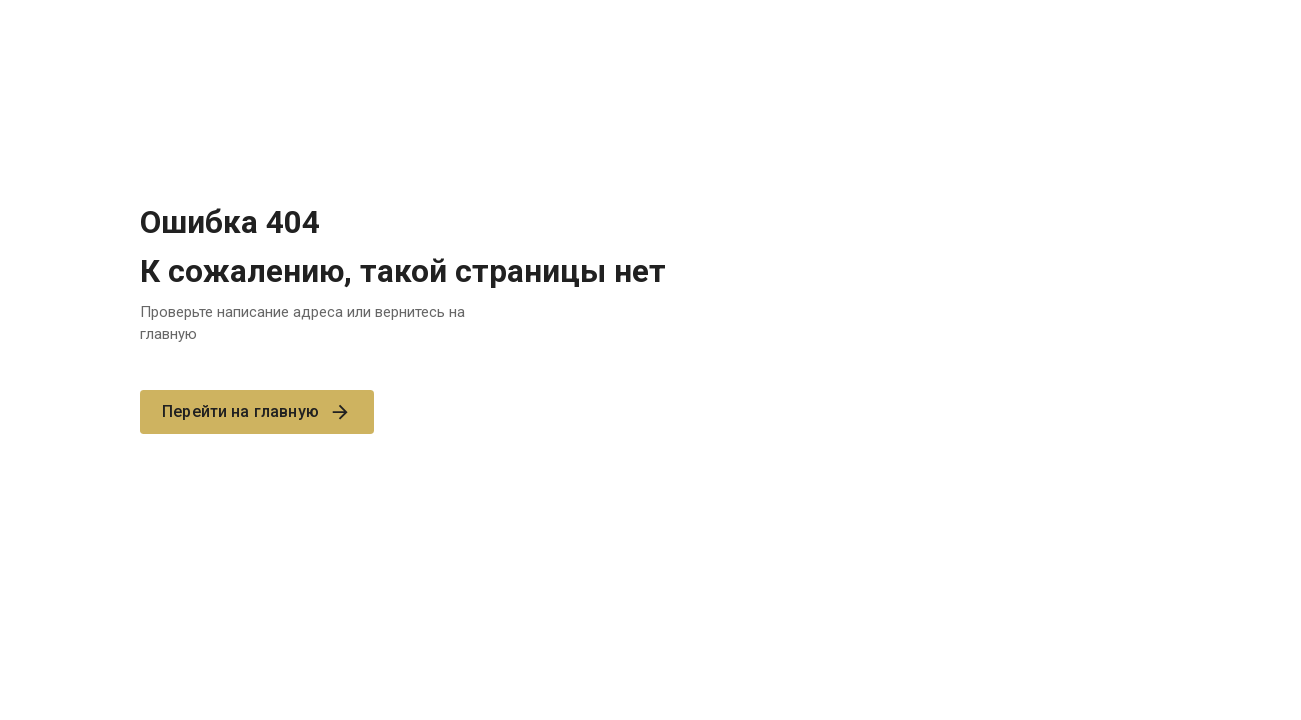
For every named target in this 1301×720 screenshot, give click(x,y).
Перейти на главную (256, 412)
